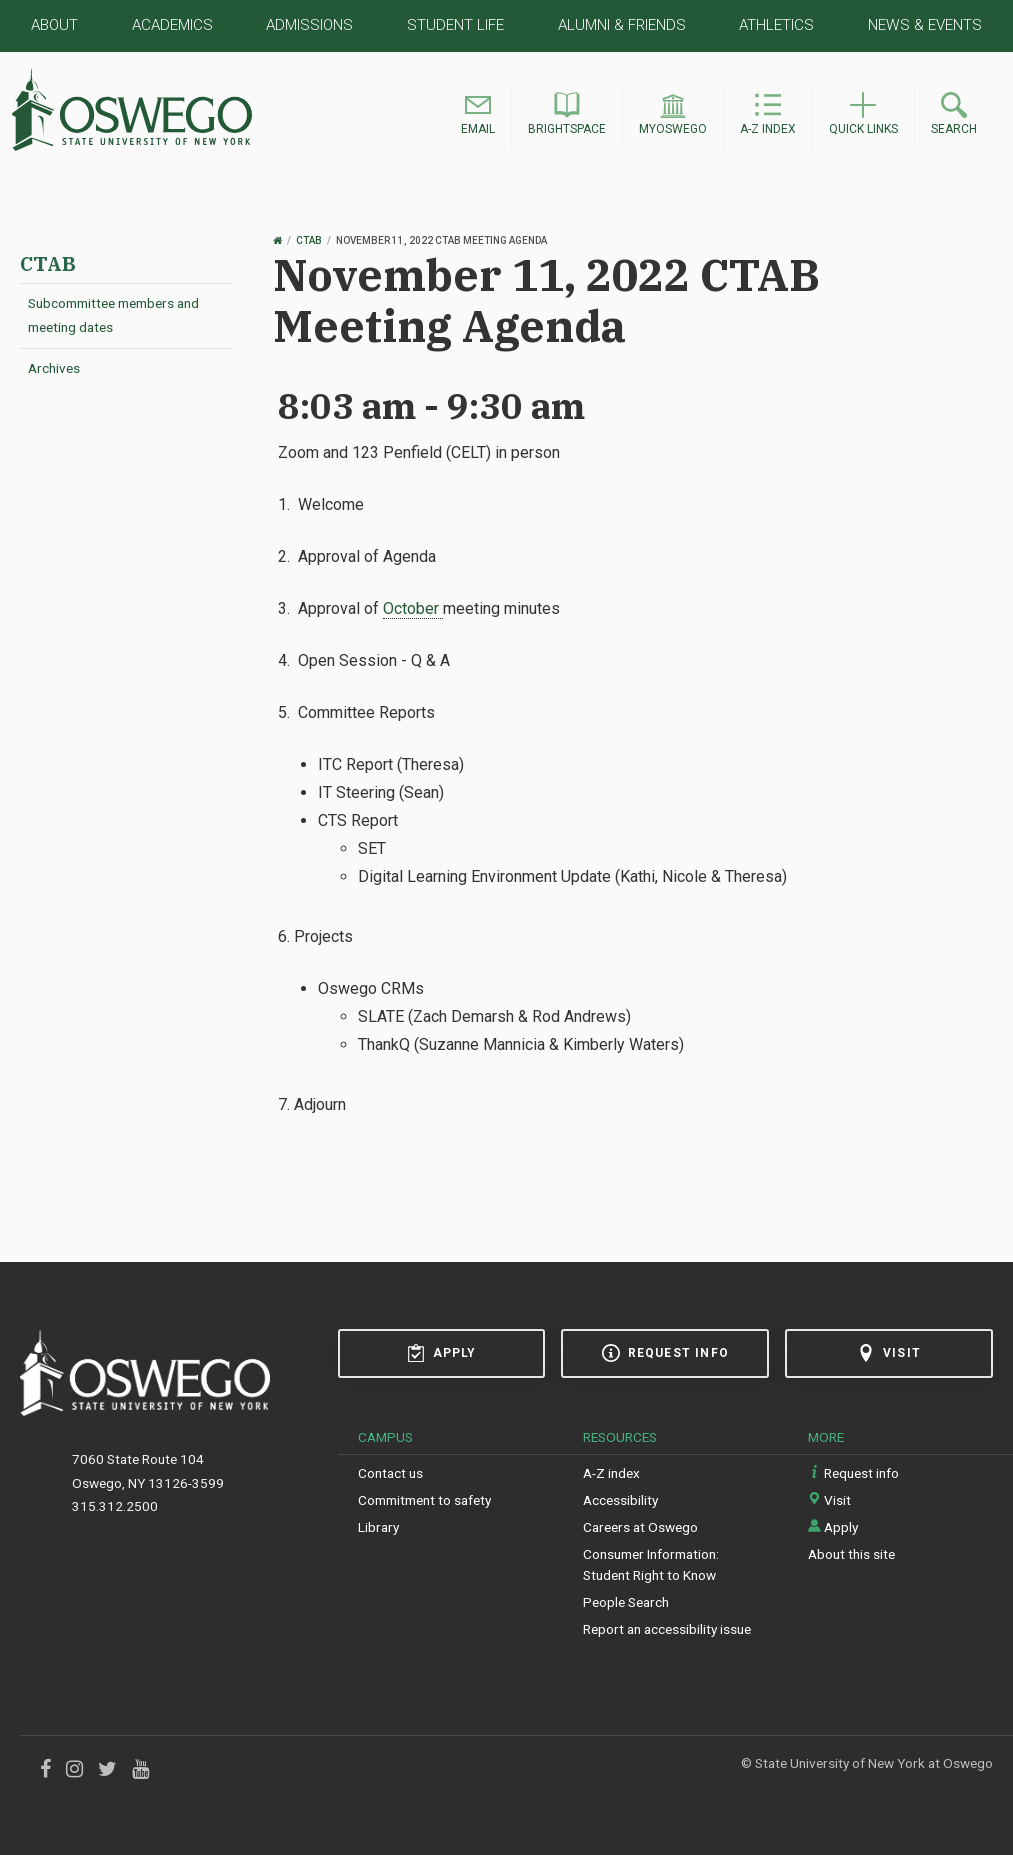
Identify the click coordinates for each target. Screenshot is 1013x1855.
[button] (478, 116)
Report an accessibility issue (667, 1629)
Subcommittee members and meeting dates (113, 315)
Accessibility (620, 1500)
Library (378, 1527)
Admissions (309, 25)
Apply (442, 1353)
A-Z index (611, 1473)
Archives (54, 368)
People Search (626, 1602)
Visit (889, 1353)
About (54, 25)
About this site (851, 1554)
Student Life (455, 25)
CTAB (48, 263)
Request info (665, 1353)
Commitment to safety (424, 1500)
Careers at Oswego (640, 1527)
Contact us (390, 1473)
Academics (172, 25)
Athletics (776, 25)
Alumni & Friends (622, 25)
